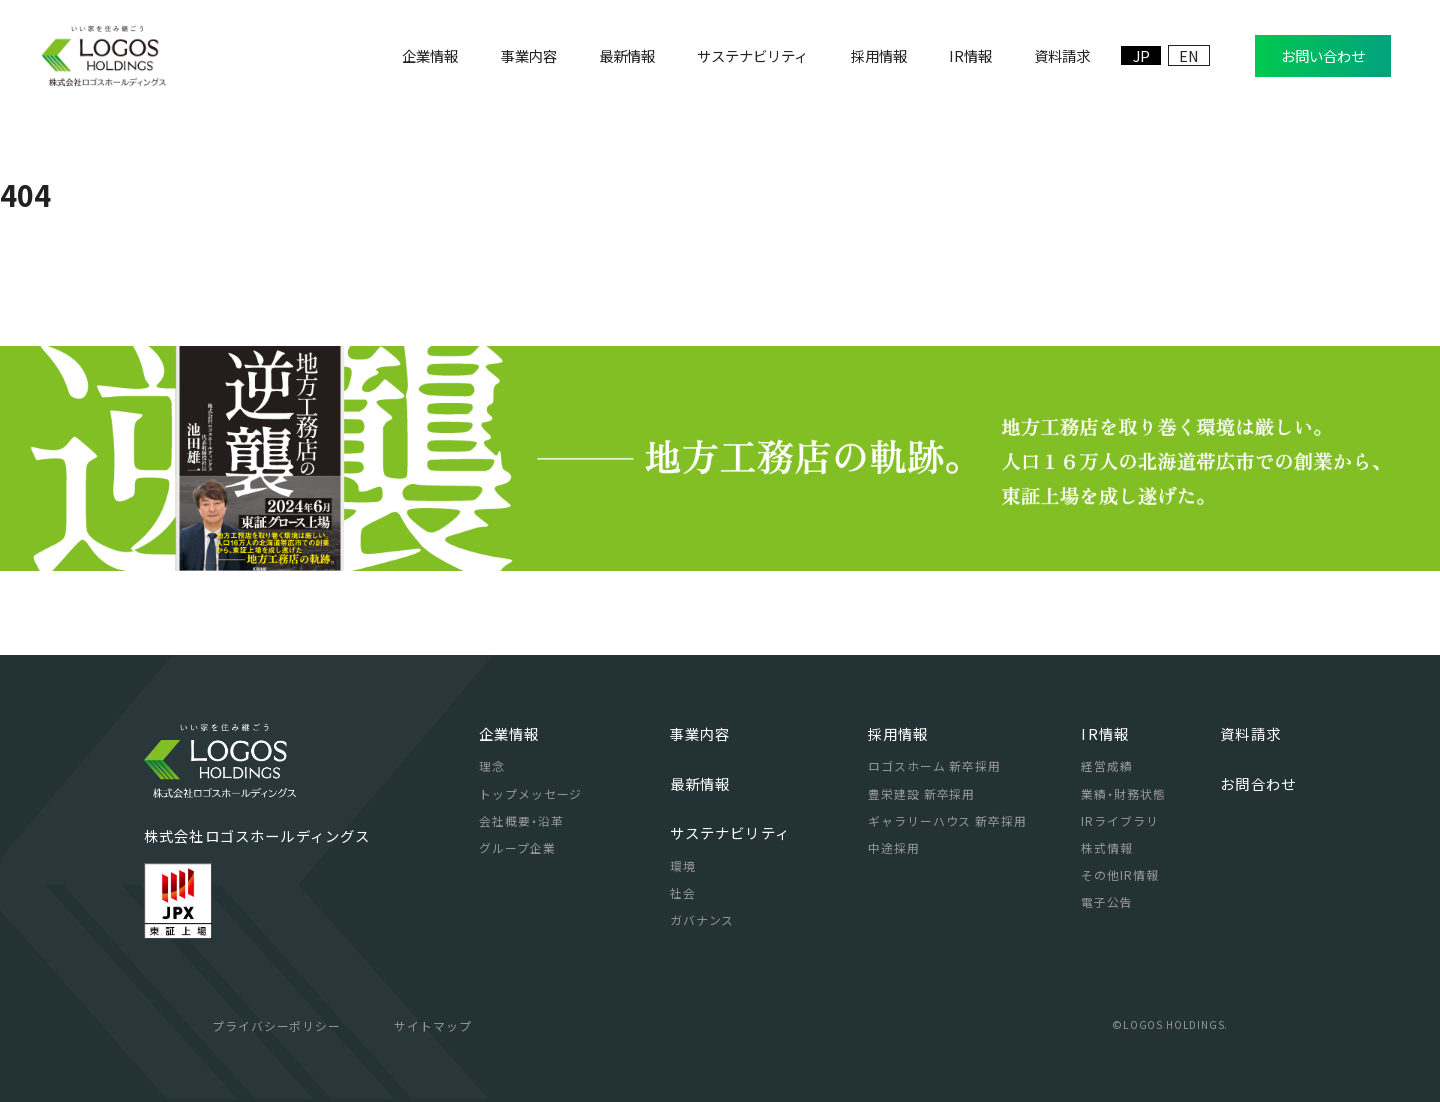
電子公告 (1107, 901)
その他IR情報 (1120, 874)
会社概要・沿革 (521, 820)
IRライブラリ (1120, 820)
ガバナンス (702, 919)
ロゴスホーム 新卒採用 (934, 765)
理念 (492, 765)
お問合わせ (1258, 783)
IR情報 (1105, 733)
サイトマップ (433, 1025)
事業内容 (700, 733)
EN (1189, 55)
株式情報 (1107, 847)
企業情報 (509, 733)
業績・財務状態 (1123, 793)
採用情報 (898, 733)
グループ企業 (517, 847)
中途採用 (894, 847)
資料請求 (1250, 733)
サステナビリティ (730, 832)
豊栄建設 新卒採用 (922, 793)
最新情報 (700, 783)
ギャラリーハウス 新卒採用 (947, 820)
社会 (683, 892)
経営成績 (1107, 765)
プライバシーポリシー (277, 1025)
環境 (683, 865)
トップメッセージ (531, 793)
